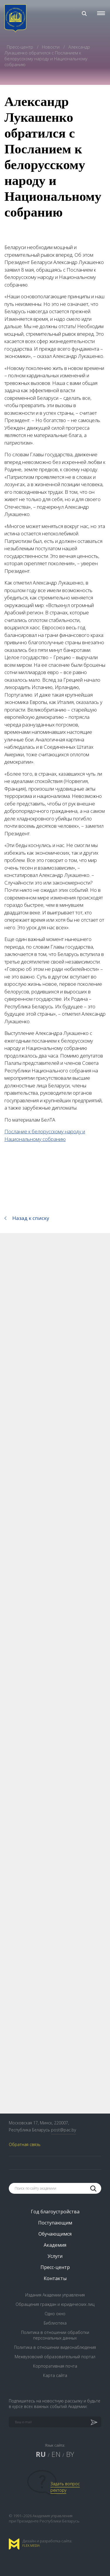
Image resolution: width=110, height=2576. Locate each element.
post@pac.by (63, 2130)
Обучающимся (55, 2234)
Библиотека (55, 2323)
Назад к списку (30, 1218)
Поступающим (55, 2222)
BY (70, 2454)
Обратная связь (24, 2144)
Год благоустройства (55, 2211)
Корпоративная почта (55, 2366)
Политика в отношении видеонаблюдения (55, 2347)
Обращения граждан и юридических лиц (55, 2304)
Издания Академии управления (55, 2295)
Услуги (55, 2256)
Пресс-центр (20, 47)
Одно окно (55, 2313)
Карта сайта (55, 2375)
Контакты (55, 2278)
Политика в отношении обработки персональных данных (55, 2335)
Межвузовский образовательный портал (55, 2356)
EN (55, 2454)
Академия (55, 2245)
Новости (51, 47)
